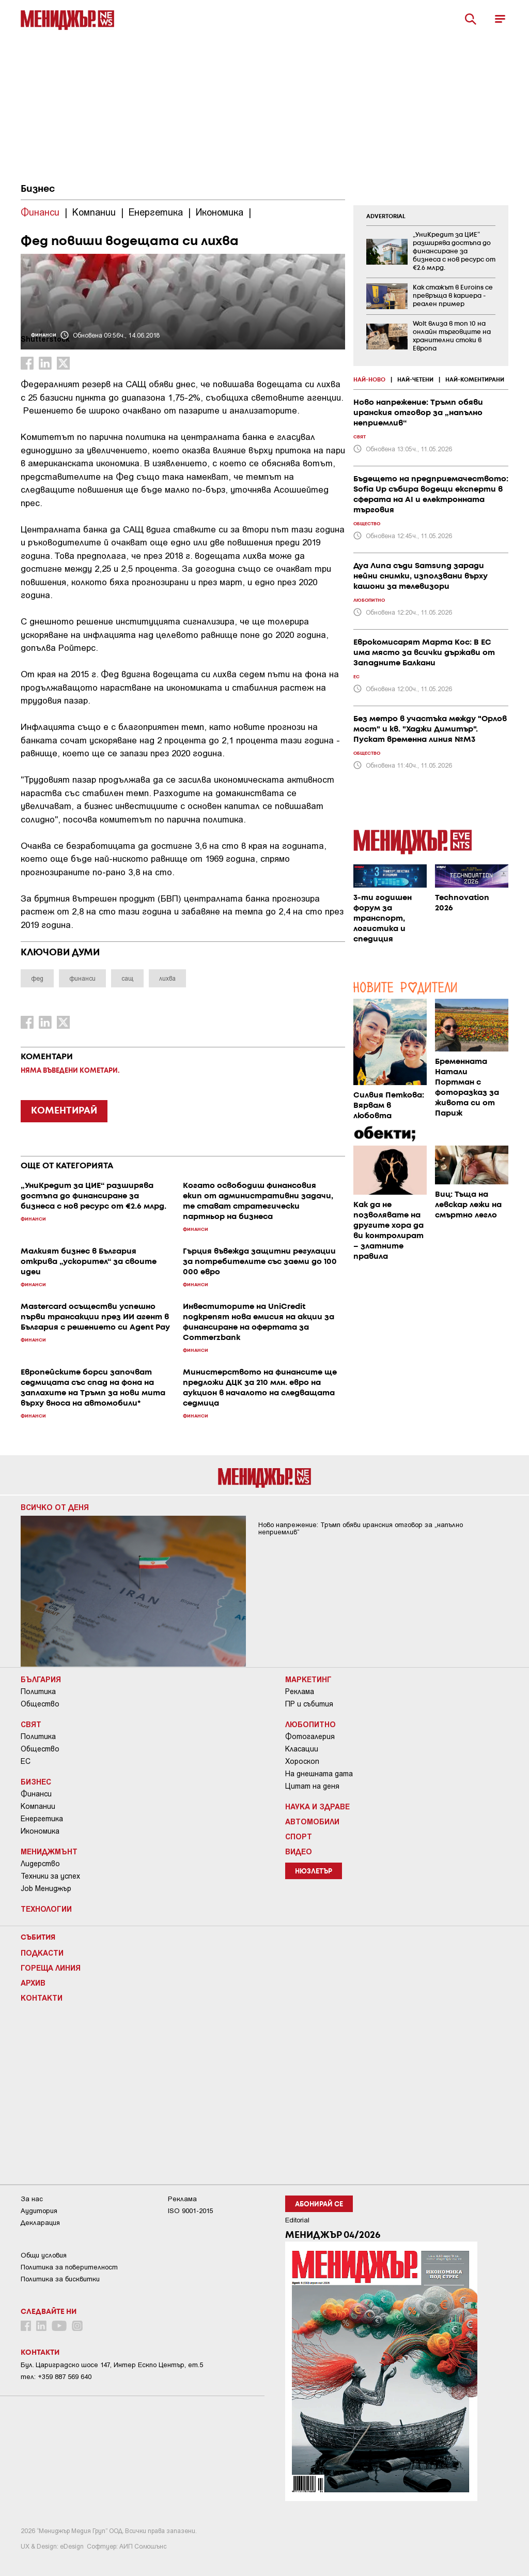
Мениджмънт (49, 1851)
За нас (32, 2199)
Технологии (46, 1908)
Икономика (40, 1831)
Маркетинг (308, 1679)
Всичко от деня (55, 1507)
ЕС (25, 1761)
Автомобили (312, 1821)
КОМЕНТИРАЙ (64, 1111)
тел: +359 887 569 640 (56, 2376)
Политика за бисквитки (60, 2279)
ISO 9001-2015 (190, 2210)
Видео (298, 1851)
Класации (301, 1748)
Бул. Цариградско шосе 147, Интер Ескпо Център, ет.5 (112, 2364)
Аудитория (39, 2210)
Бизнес (38, 189)
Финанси (36, 1793)
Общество (40, 1704)
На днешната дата (319, 1773)
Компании (38, 1806)
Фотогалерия (310, 1736)
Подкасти (42, 1952)
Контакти (42, 1997)
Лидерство (40, 1863)
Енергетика (42, 1818)
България (41, 1679)
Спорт (298, 1836)
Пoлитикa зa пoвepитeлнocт (69, 2267)
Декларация (40, 2222)
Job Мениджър (46, 1888)
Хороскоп (302, 1761)
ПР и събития (309, 1704)
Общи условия (44, 2255)
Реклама (299, 1691)
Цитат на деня (312, 1786)
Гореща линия (51, 1967)
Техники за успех (50, 1876)
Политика (38, 1691)
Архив (33, 1982)
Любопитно (310, 1724)
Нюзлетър (313, 1871)
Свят (31, 1724)
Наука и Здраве (317, 1806)
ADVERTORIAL (386, 216)
